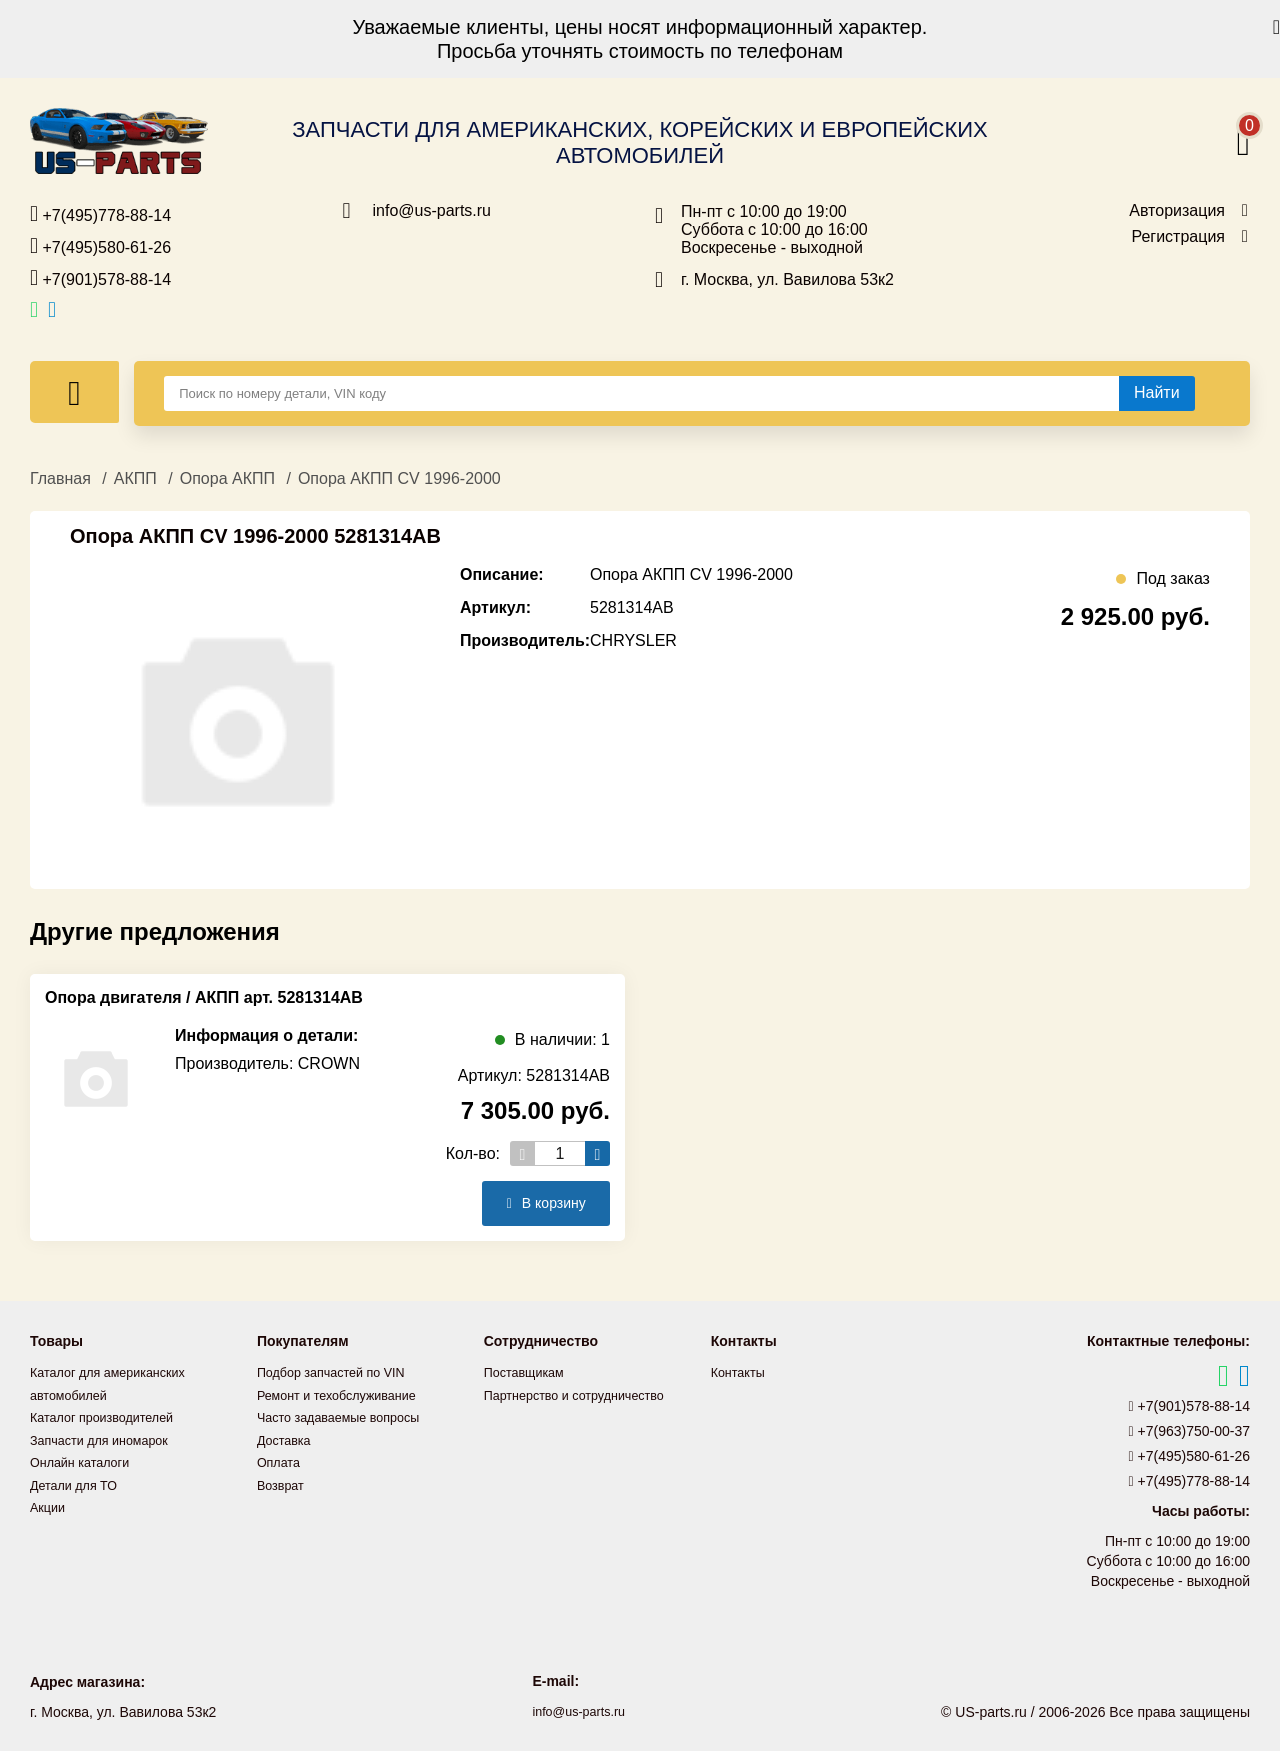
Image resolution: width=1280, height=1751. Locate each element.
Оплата (281, 1460)
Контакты (741, 1372)
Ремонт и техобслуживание (346, 1394)
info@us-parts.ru (432, 211)
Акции (49, 1504)
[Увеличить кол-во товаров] (597, 1153)
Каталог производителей (110, 1416)
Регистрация (1178, 237)
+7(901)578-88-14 (100, 278)
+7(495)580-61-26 (100, 246)
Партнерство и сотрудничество (585, 1394)
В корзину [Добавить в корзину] (540, 1203)
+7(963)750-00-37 (1190, 1431)
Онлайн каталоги (85, 1460)
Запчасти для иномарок (107, 1438)
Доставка (287, 1438)
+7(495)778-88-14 (100, 214)
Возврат (283, 1482)
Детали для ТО (78, 1482)
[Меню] (74, 392)
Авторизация (1177, 211)
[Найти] (1157, 393)
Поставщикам (529, 1372)
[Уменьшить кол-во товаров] (522, 1153)
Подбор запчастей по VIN (339, 1372)
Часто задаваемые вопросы (348, 1416)
